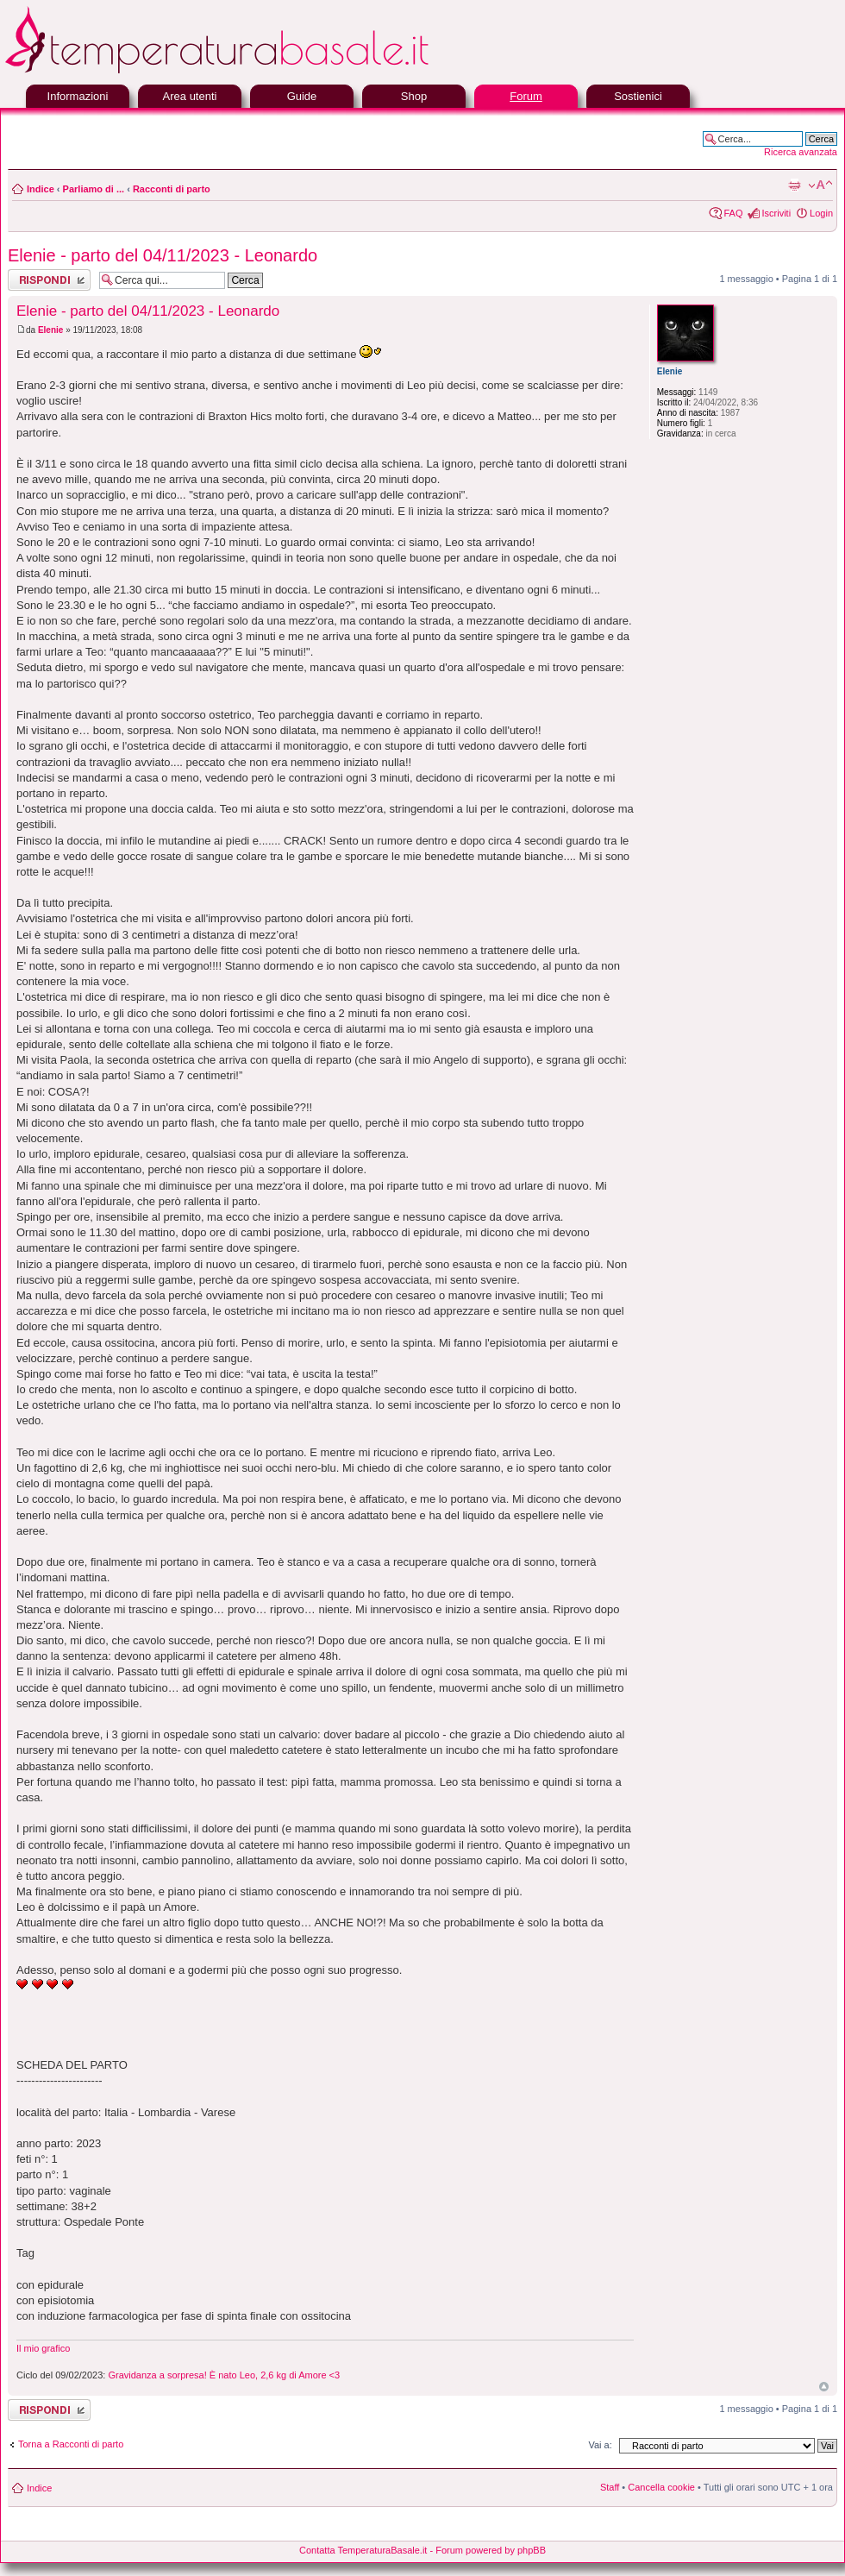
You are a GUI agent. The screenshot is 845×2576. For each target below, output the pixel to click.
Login (821, 213)
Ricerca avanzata (800, 152)
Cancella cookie (661, 2487)
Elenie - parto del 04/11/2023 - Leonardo (162, 255)
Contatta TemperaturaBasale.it (363, 2550)
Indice (40, 189)
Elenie (50, 330)
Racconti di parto (171, 189)
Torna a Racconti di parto (70, 2444)
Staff (609, 2487)
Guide (302, 96)
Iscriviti (776, 213)
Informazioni (78, 96)
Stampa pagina (794, 185)
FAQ (732, 213)
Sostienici (638, 96)
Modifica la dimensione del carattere (820, 185)
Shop (414, 96)
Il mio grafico (43, 2348)
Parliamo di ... (94, 189)
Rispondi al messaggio (49, 280)
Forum (526, 96)
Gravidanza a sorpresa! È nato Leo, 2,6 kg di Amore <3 (224, 2375)
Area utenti (190, 96)
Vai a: (599, 2445)
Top (824, 2386)
